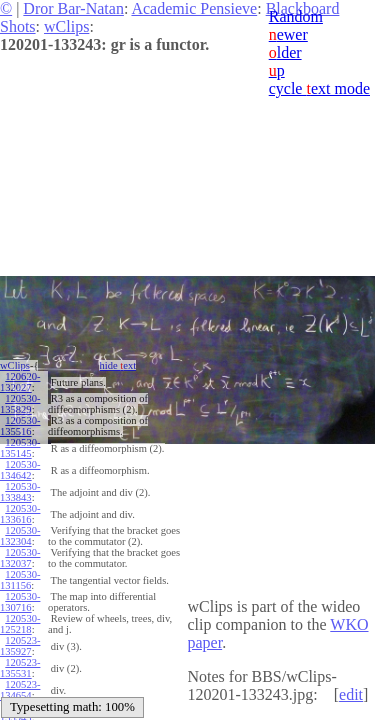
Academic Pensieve (194, 8)
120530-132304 (20, 536)
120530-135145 (20, 448)
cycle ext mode (319, 88)
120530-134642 (20, 470)
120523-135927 (20, 646)
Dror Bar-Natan (73, 8)
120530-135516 (20, 426)
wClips (66, 26)
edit (351, 694)
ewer (288, 34)
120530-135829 (20, 404)
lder (285, 52)
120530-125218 (20, 624)
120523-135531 (20, 668)
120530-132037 (20, 558)
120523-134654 (20, 690)
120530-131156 (20, 580)
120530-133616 (20, 514)
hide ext (117, 365)
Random (296, 16)
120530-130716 (20, 602)
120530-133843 (20, 492)
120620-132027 (20, 382)
